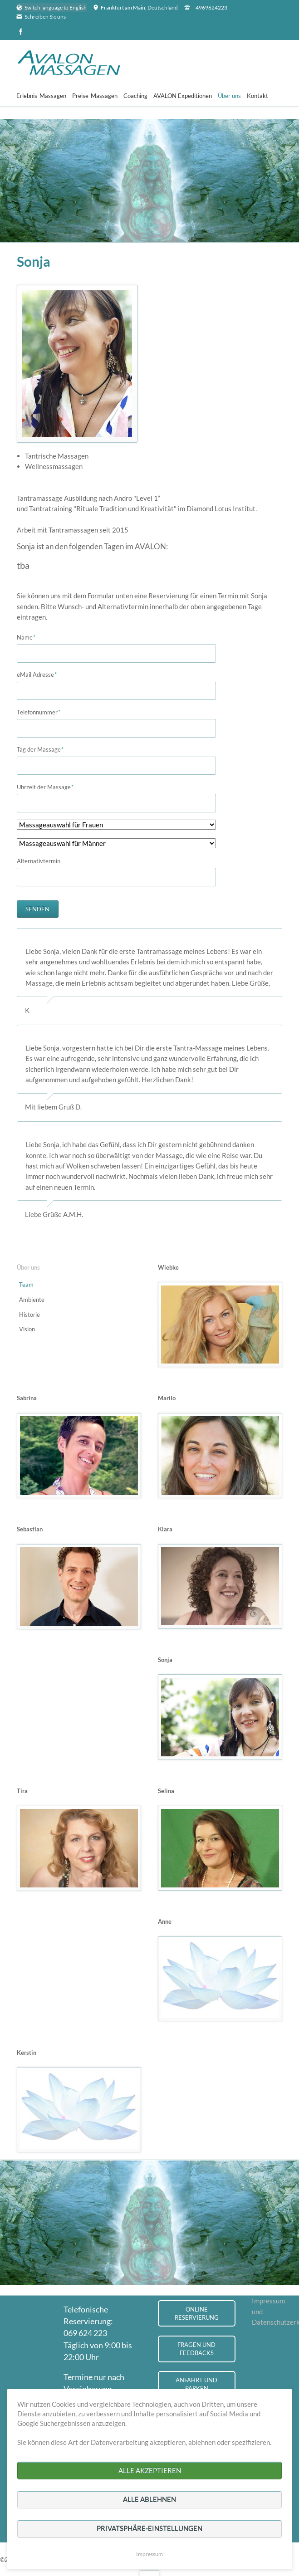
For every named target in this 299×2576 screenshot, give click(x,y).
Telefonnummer (39, 712)
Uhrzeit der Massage (45, 786)
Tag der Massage (40, 749)
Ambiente (31, 1299)
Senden (37, 909)
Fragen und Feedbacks (196, 2349)
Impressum (149, 2554)
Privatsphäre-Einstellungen (149, 2528)
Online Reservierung (197, 2314)
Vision (27, 1329)
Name (30, 637)
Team (26, 1284)
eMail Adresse (37, 674)
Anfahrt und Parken (196, 2384)
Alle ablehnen (149, 2499)
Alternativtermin (38, 861)
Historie (29, 1314)
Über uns (28, 1267)
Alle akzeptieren (149, 2470)
